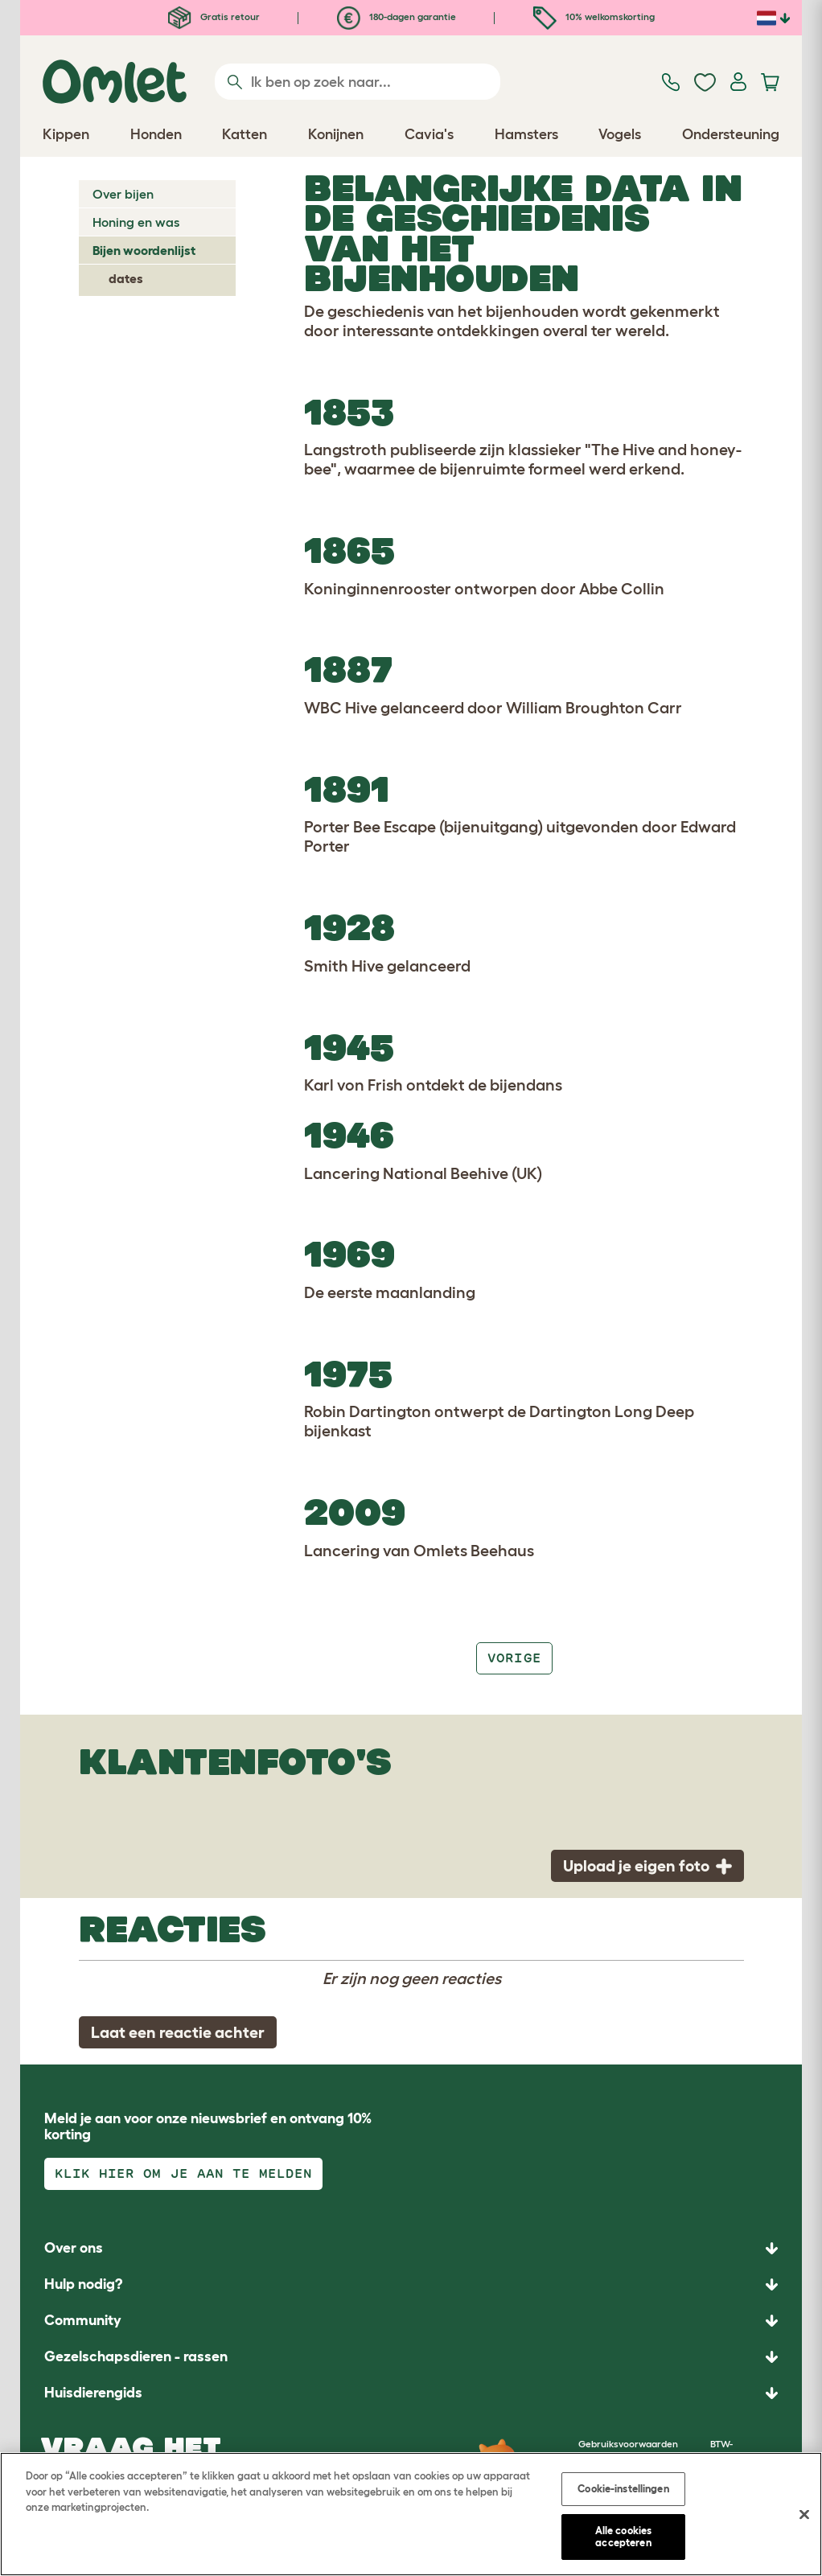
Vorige (513, 1658)
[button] (411, 2393)
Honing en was (135, 222)
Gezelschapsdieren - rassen (136, 2356)
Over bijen (123, 194)
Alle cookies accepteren (623, 2537)
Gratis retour (214, 16)
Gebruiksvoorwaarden (628, 2443)
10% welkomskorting (594, 16)
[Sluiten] (804, 2515)
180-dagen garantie (396, 16)
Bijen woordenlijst (143, 250)
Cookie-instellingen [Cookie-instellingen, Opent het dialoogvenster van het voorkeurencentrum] (622, 2489)
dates (126, 278)
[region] (411, 2514)
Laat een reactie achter (178, 2032)
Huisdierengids (93, 2393)
